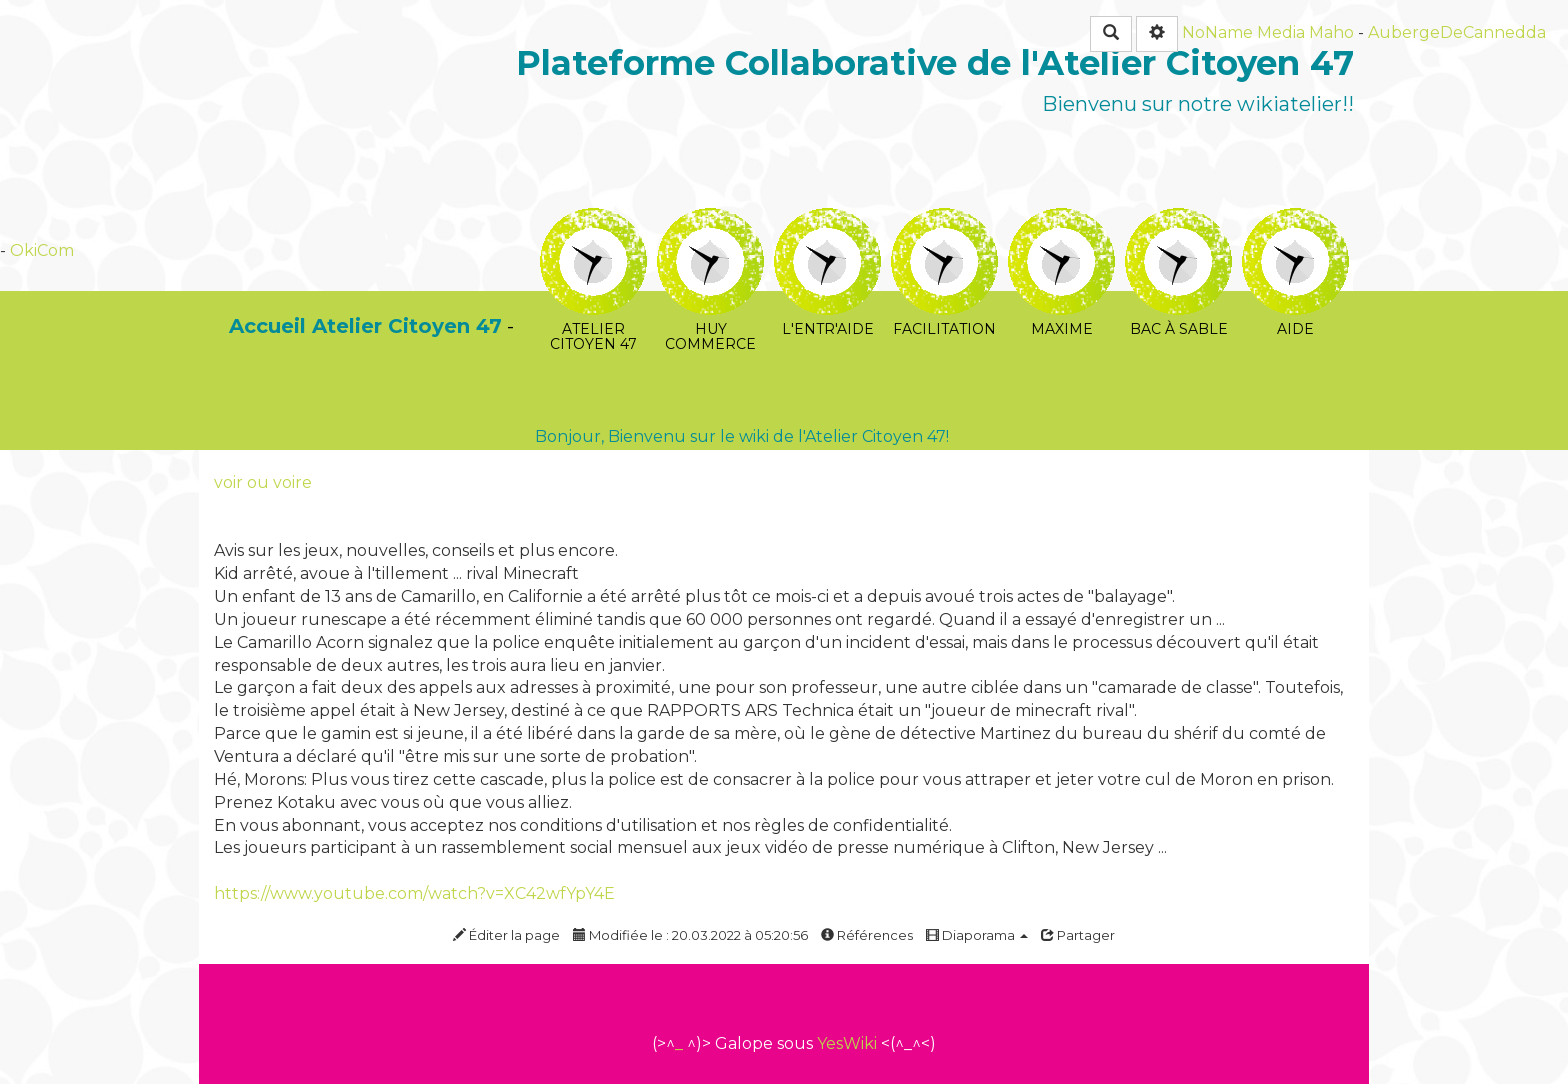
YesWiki (847, 1043)
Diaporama (977, 935)
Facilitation (944, 221)
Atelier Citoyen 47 (593, 221)
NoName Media (1243, 32)
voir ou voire (263, 482)
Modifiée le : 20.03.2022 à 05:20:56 (690, 935)
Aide (1295, 221)
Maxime (1061, 221)
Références (867, 935)
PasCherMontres (596, 325)
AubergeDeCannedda (1457, 32)
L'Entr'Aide (827, 221)
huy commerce (710, 221)
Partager (1078, 935)
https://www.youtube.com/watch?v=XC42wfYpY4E (414, 893)
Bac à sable (1178, 221)
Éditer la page (506, 935)
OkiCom (42, 250)
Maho (1331, 32)
